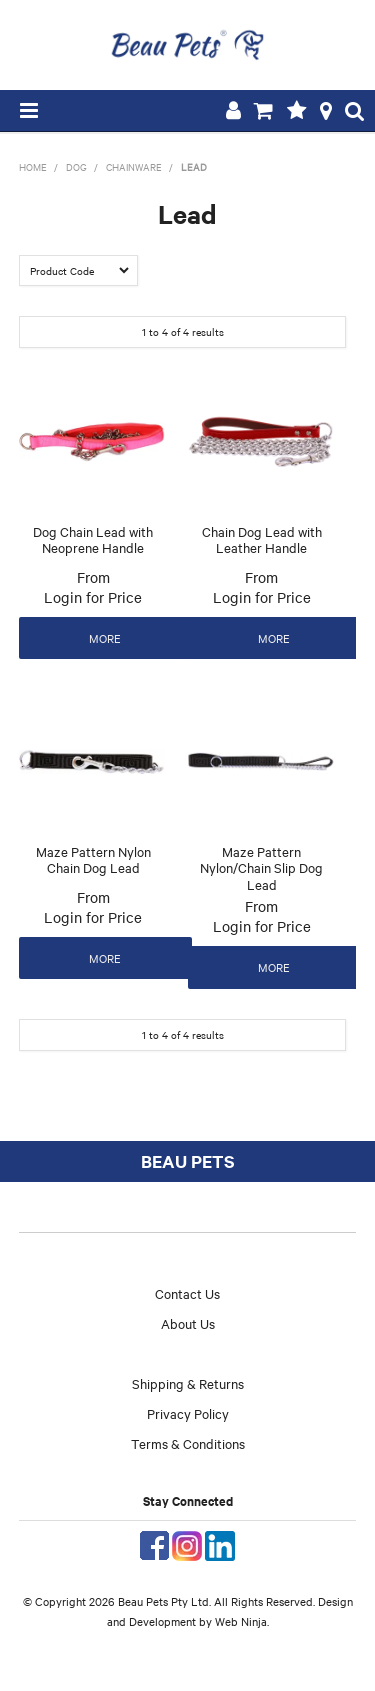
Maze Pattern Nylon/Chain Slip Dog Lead (261, 867)
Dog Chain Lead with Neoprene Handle (93, 539)
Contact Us (187, 1293)
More (105, 638)
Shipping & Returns (188, 1383)
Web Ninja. (242, 1621)
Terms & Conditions (188, 1443)
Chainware (134, 166)
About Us (188, 1323)
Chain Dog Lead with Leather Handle (262, 539)
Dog (76, 166)
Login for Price (93, 597)
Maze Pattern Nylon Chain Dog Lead (93, 859)
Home (33, 166)
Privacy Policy (188, 1413)
